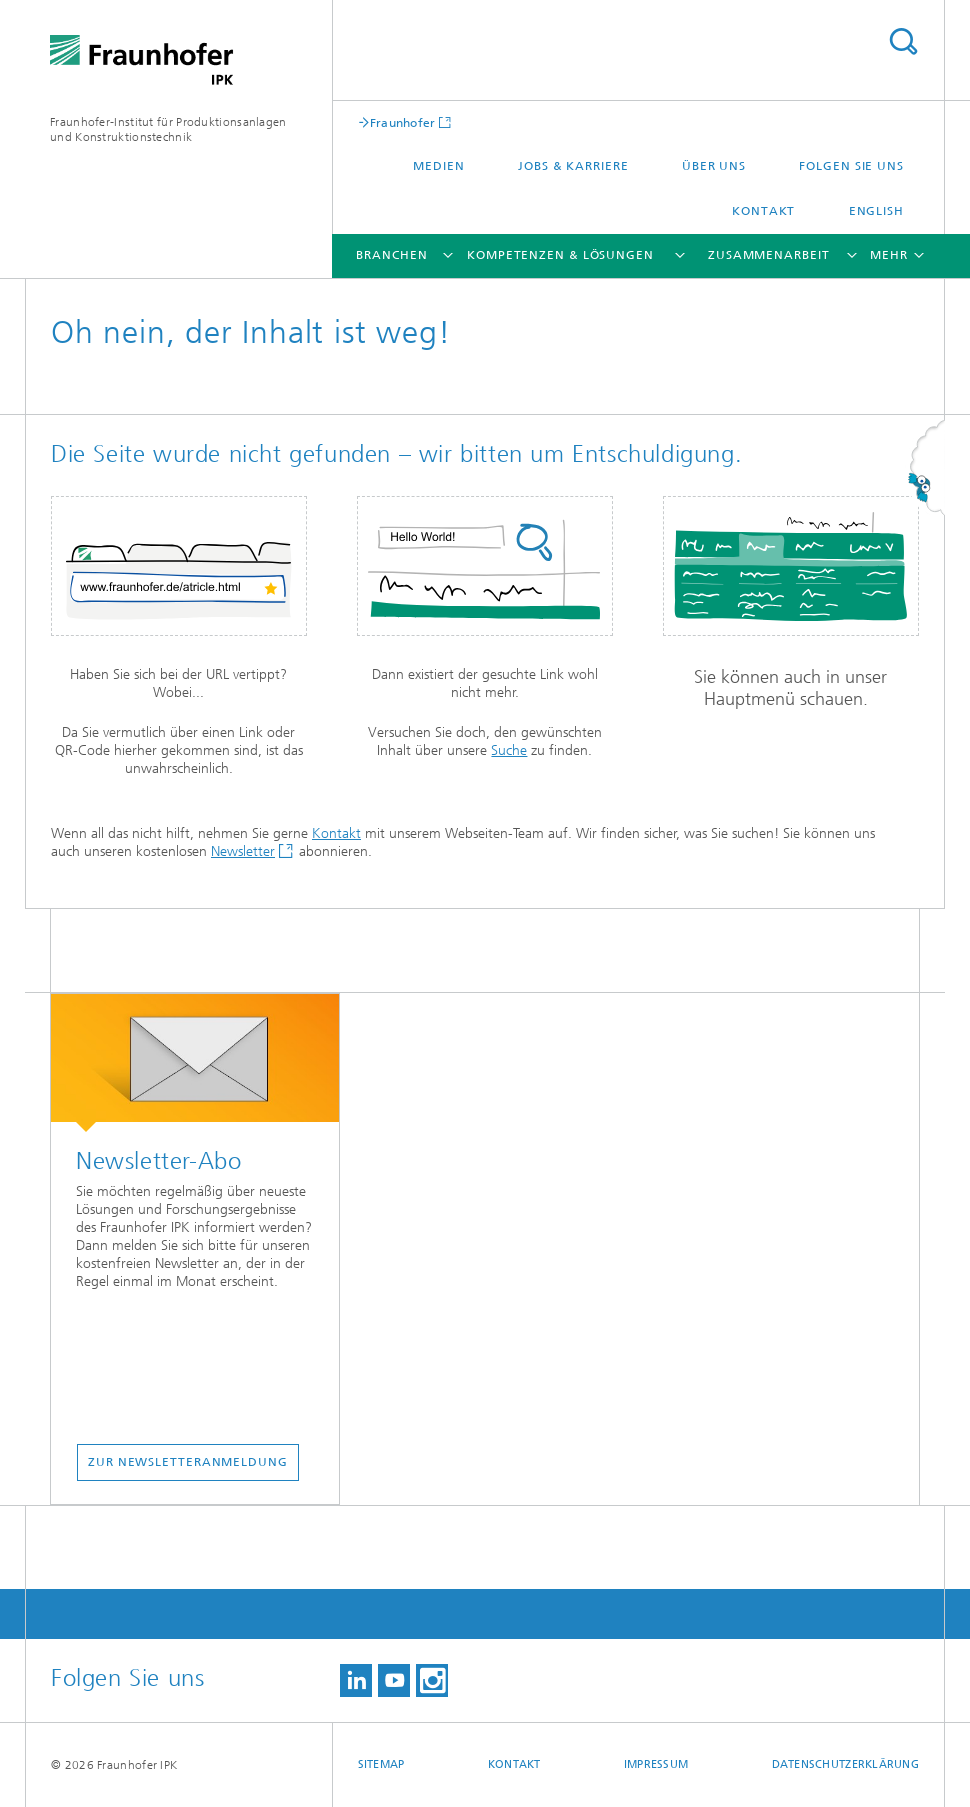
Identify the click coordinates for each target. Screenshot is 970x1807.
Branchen (391, 255)
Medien (438, 166)
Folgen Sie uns (851, 166)
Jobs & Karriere (573, 166)
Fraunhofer (403, 122)
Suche (509, 750)
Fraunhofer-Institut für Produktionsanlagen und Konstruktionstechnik (168, 129)
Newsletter (243, 851)
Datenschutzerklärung (846, 1764)
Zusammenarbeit (769, 255)
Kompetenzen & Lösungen (560, 255)
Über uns (714, 166)
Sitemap (381, 1764)
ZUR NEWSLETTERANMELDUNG (188, 1462)
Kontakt (763, 211)
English (876, 211)
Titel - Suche (903, 41)
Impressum (656, 1764)
